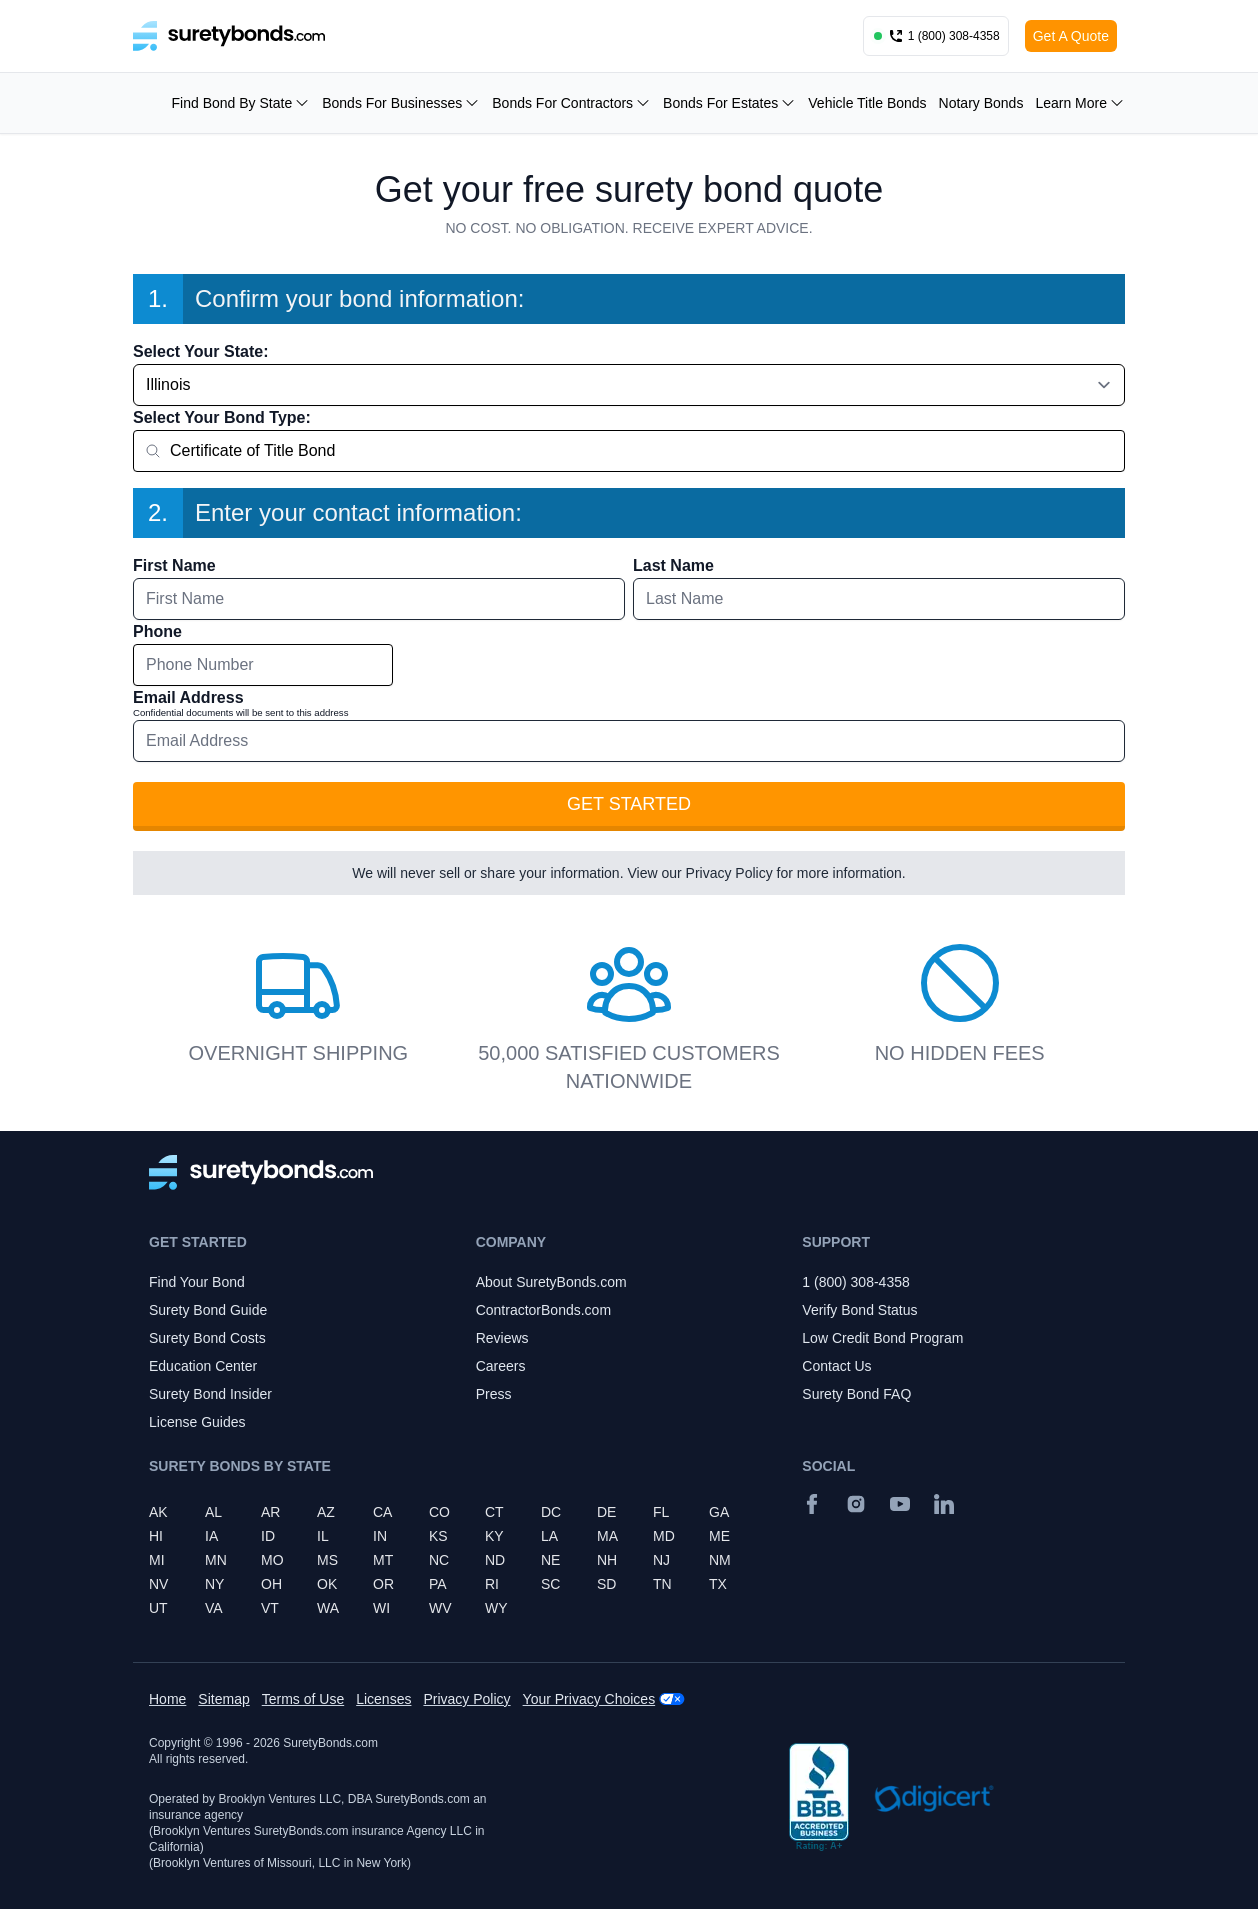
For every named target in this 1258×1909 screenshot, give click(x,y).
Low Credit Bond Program (882, 1338)
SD (606, 1584)
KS (438, 1536)
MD (664, 1536)
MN (216, 1560)
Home (167, 1699)
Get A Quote (1071, 36)
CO (439, 1512)
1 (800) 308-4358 (855, 1282)
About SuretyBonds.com (551, 1282)
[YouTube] (900, 1504)
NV (158, 1584)
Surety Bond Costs (207, 1338)
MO (272, 1560)
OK (327, 1584)
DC (551, 1512)
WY (496, 1608)
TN (662, 1584)
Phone (157, 631)
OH (271, 1584)
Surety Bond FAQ (856, 1394)
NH (607, 1560)
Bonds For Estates (729, 103)
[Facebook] (812, 1504)
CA (382, 1512)
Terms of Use (303, 1699)
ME (719, 1536)
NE (550, 1560)
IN (380, 1536)
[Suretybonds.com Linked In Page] (944, 1504)
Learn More (1080, 103)
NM (720, 1560)
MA (607, 1536)
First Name (174, 565)
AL (213, 1512)
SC (550, 1584)
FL (661, 1512)
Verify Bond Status (859, 1310)
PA (438, 1584)
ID (268, 1536)
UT (158, 1608)
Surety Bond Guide (208, 1310)
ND (495, 1560)
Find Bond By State (241, 103)
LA (549, 1536)
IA (211, 1536)
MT (383, 1560)
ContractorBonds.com (543, 1310)
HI (156, 1536)
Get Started (629, 804)
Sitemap (223, 1699)
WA (328, 1608)
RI (492, 1584)
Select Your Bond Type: (222, 417)
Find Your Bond (197, 1282)
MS (327, 1560)
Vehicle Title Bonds (867, 103)
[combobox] (629, 451)
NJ (661, 1560)
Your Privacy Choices (589, 1699)
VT (270, 1608)
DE (606, 1512)
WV (440, 1608)
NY (214, 1584)
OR (383, 1584)
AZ (326, 1512)
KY (494, 1536)
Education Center (203, 1366)
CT (494, 1512)
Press (494, 1394)
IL (323, 1536)
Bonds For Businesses (401, 103)
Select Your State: (200, 351)
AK (158, 1512)
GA (719, 1512)
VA (214, 1608)
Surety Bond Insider (210, 1394)
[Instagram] (856, 1504)
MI (157, 1560)
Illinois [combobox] (168, 384)
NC (439, 1560)
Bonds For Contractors (571, 103)
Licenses (383, 1699)
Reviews (502, 1338)
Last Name (673, 565)
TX (718, 1584)
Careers (501, 1366)
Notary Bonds (981, 103)
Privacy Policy (729, 873)
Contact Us (836, 1366)
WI (381, 1608)
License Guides (197, 1422)
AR (270, 1512)
